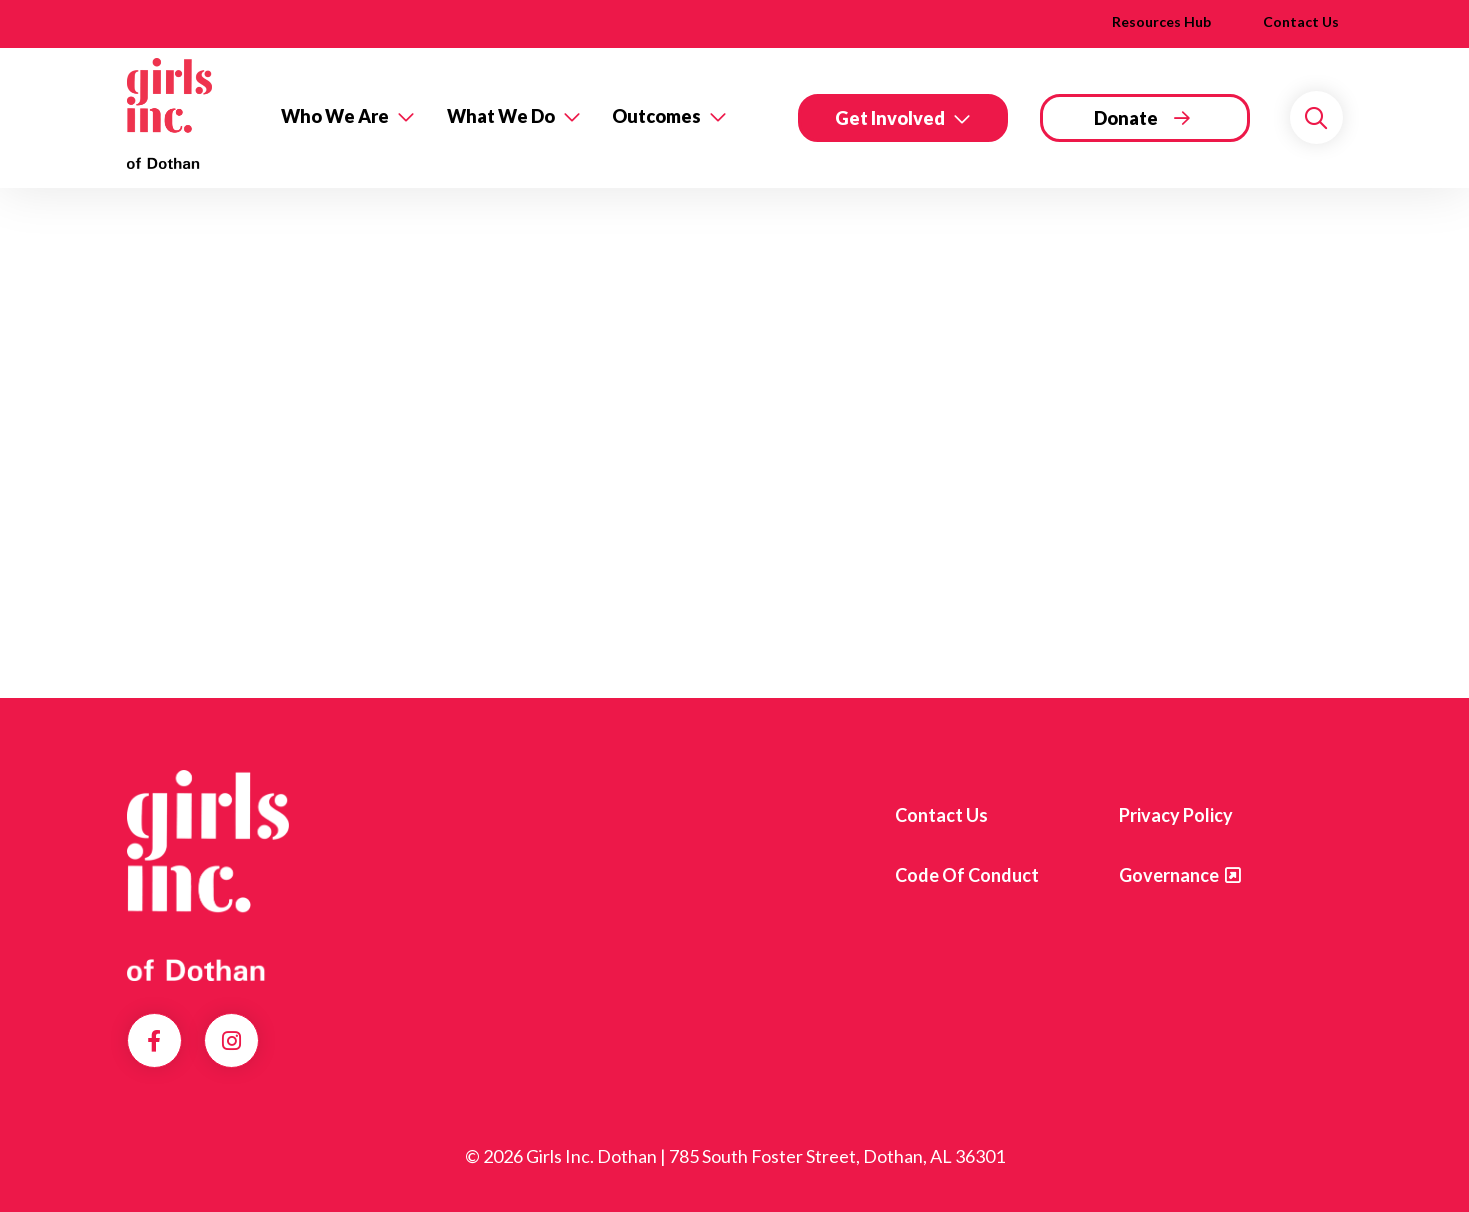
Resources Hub (1161, 21)
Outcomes (656, 116)
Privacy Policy (1176, 815)
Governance (1169, 875)
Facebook (154, 1041)
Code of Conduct (967, 875)
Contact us (941, 815)
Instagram (231, 1041)
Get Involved (890, 118)
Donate (1126, 118)
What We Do (501, 116)
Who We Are (335, 116)
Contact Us (1301, 21)
